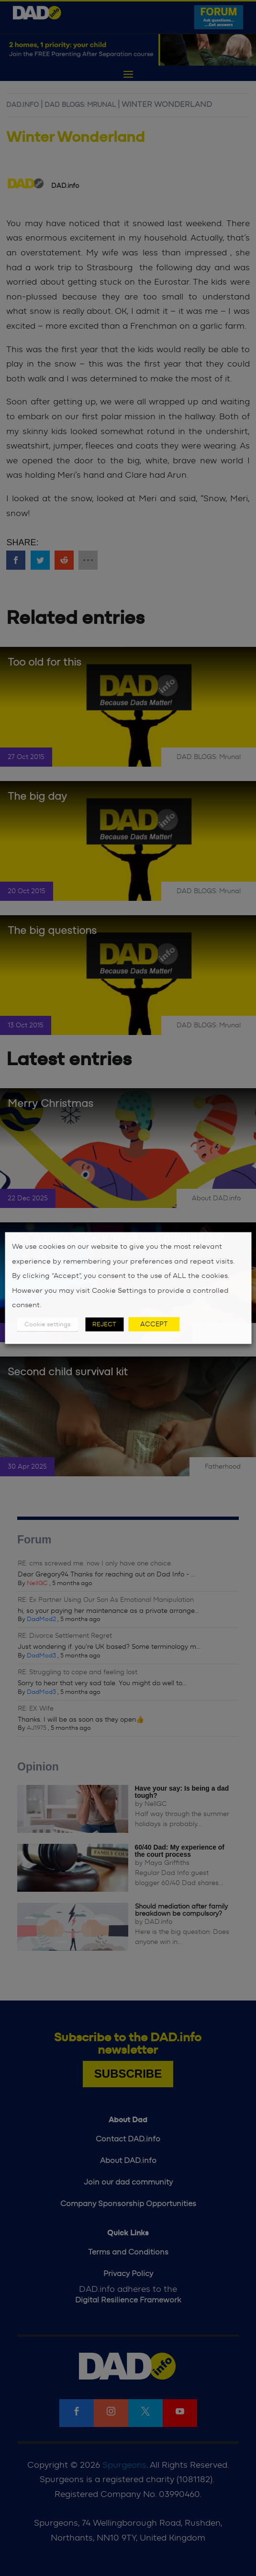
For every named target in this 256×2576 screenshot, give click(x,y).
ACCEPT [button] (153, 1324)
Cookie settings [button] (47, 1324)
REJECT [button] (104, 1324)
